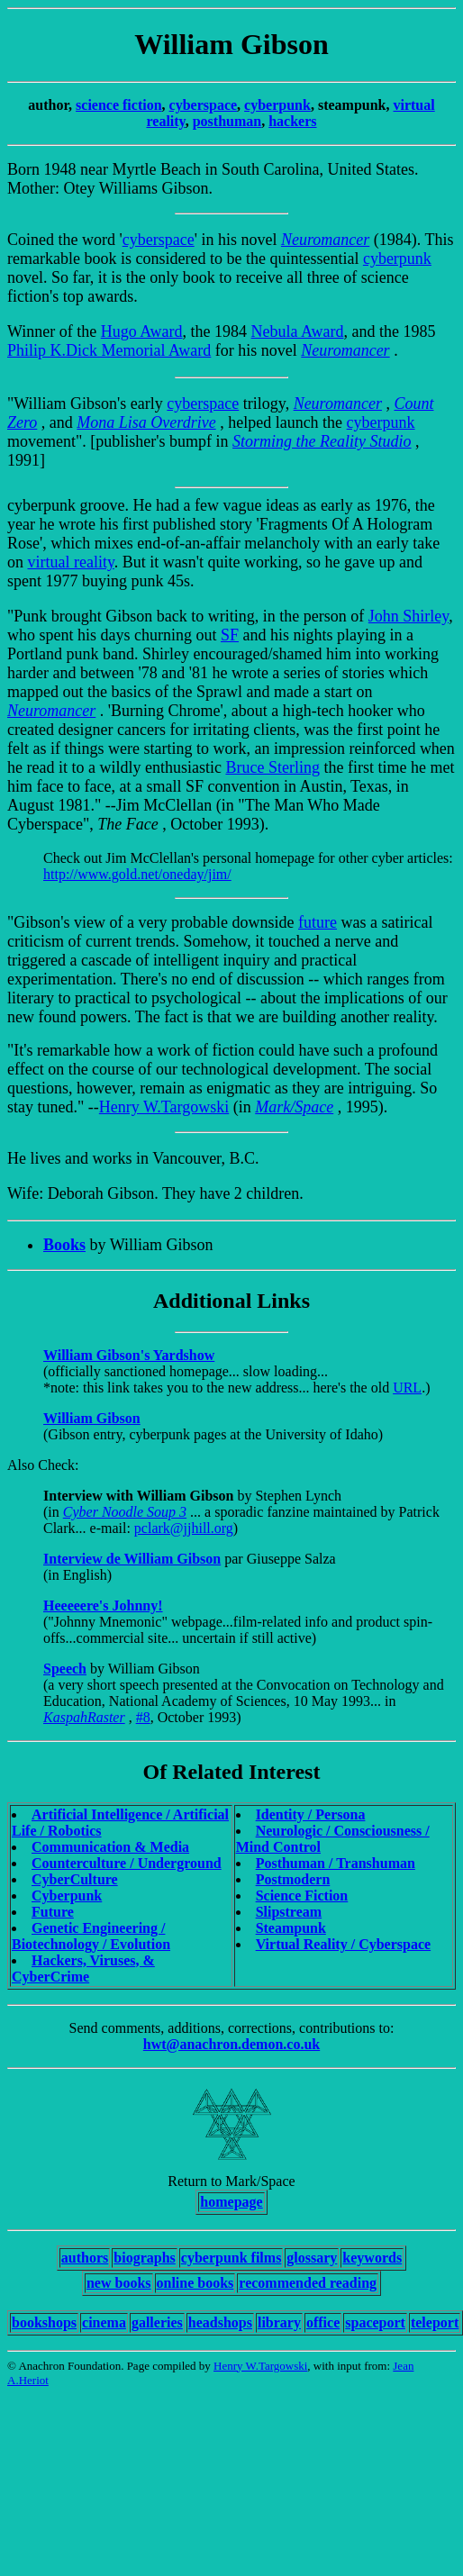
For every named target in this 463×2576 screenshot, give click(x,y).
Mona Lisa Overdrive (146, 422)
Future (53, 1911)
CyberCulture (75, 1879)
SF (230, 635)
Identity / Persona (311, 1814)
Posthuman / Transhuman (335, 1863)
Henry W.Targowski (164, 1107)
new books (118, 2282)
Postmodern (293, 1879)
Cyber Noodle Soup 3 (124, 1511)
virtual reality (71, 562)
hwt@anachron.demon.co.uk (231, 2044)
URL (407, 1387)
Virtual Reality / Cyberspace (343, 1944)
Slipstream (289, 1911)
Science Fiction (302, 1895)
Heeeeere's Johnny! (103, 1605)
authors (84, 2257)
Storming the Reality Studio (321, 441)
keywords (372, 2257)
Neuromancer (325, 240)
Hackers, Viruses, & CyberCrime (83, 1968)
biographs (144, 2257)
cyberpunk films (231, 2257)
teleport (434, 2322)
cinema (104, 2322)
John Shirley (408, 616)
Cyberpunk (67, 1895)
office (323, 2322)
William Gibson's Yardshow (128, 1355)
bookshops (44, 2322)
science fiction (119, 105)
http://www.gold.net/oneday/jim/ (137, 874)
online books (195, 2282)
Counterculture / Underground (127, 1863)
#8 (143, 1717)
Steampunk (291, 1928)
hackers (292, 121)
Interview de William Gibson (132, 1558)
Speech (64, 1668)
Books (64, 1245)
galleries (157, 2322)
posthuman (227, 121)
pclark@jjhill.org (183, 1528)
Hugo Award (142, 331)
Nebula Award (297, 331)
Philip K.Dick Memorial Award (109, 350)
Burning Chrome (166, 711)
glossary (311, 2257)
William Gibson (92, 1418)
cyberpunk (277, 105)
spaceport (375, 2322)
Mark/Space (294, 1107)
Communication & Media (110, 1847)
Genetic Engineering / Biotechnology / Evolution (91, 1936)
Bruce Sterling (272, 767)
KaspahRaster (84, 1717)
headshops (220, 2322)
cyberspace (203, 105)
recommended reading (308, 2282)
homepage (231, 2201)
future (317, 922)
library (279, 2322)
